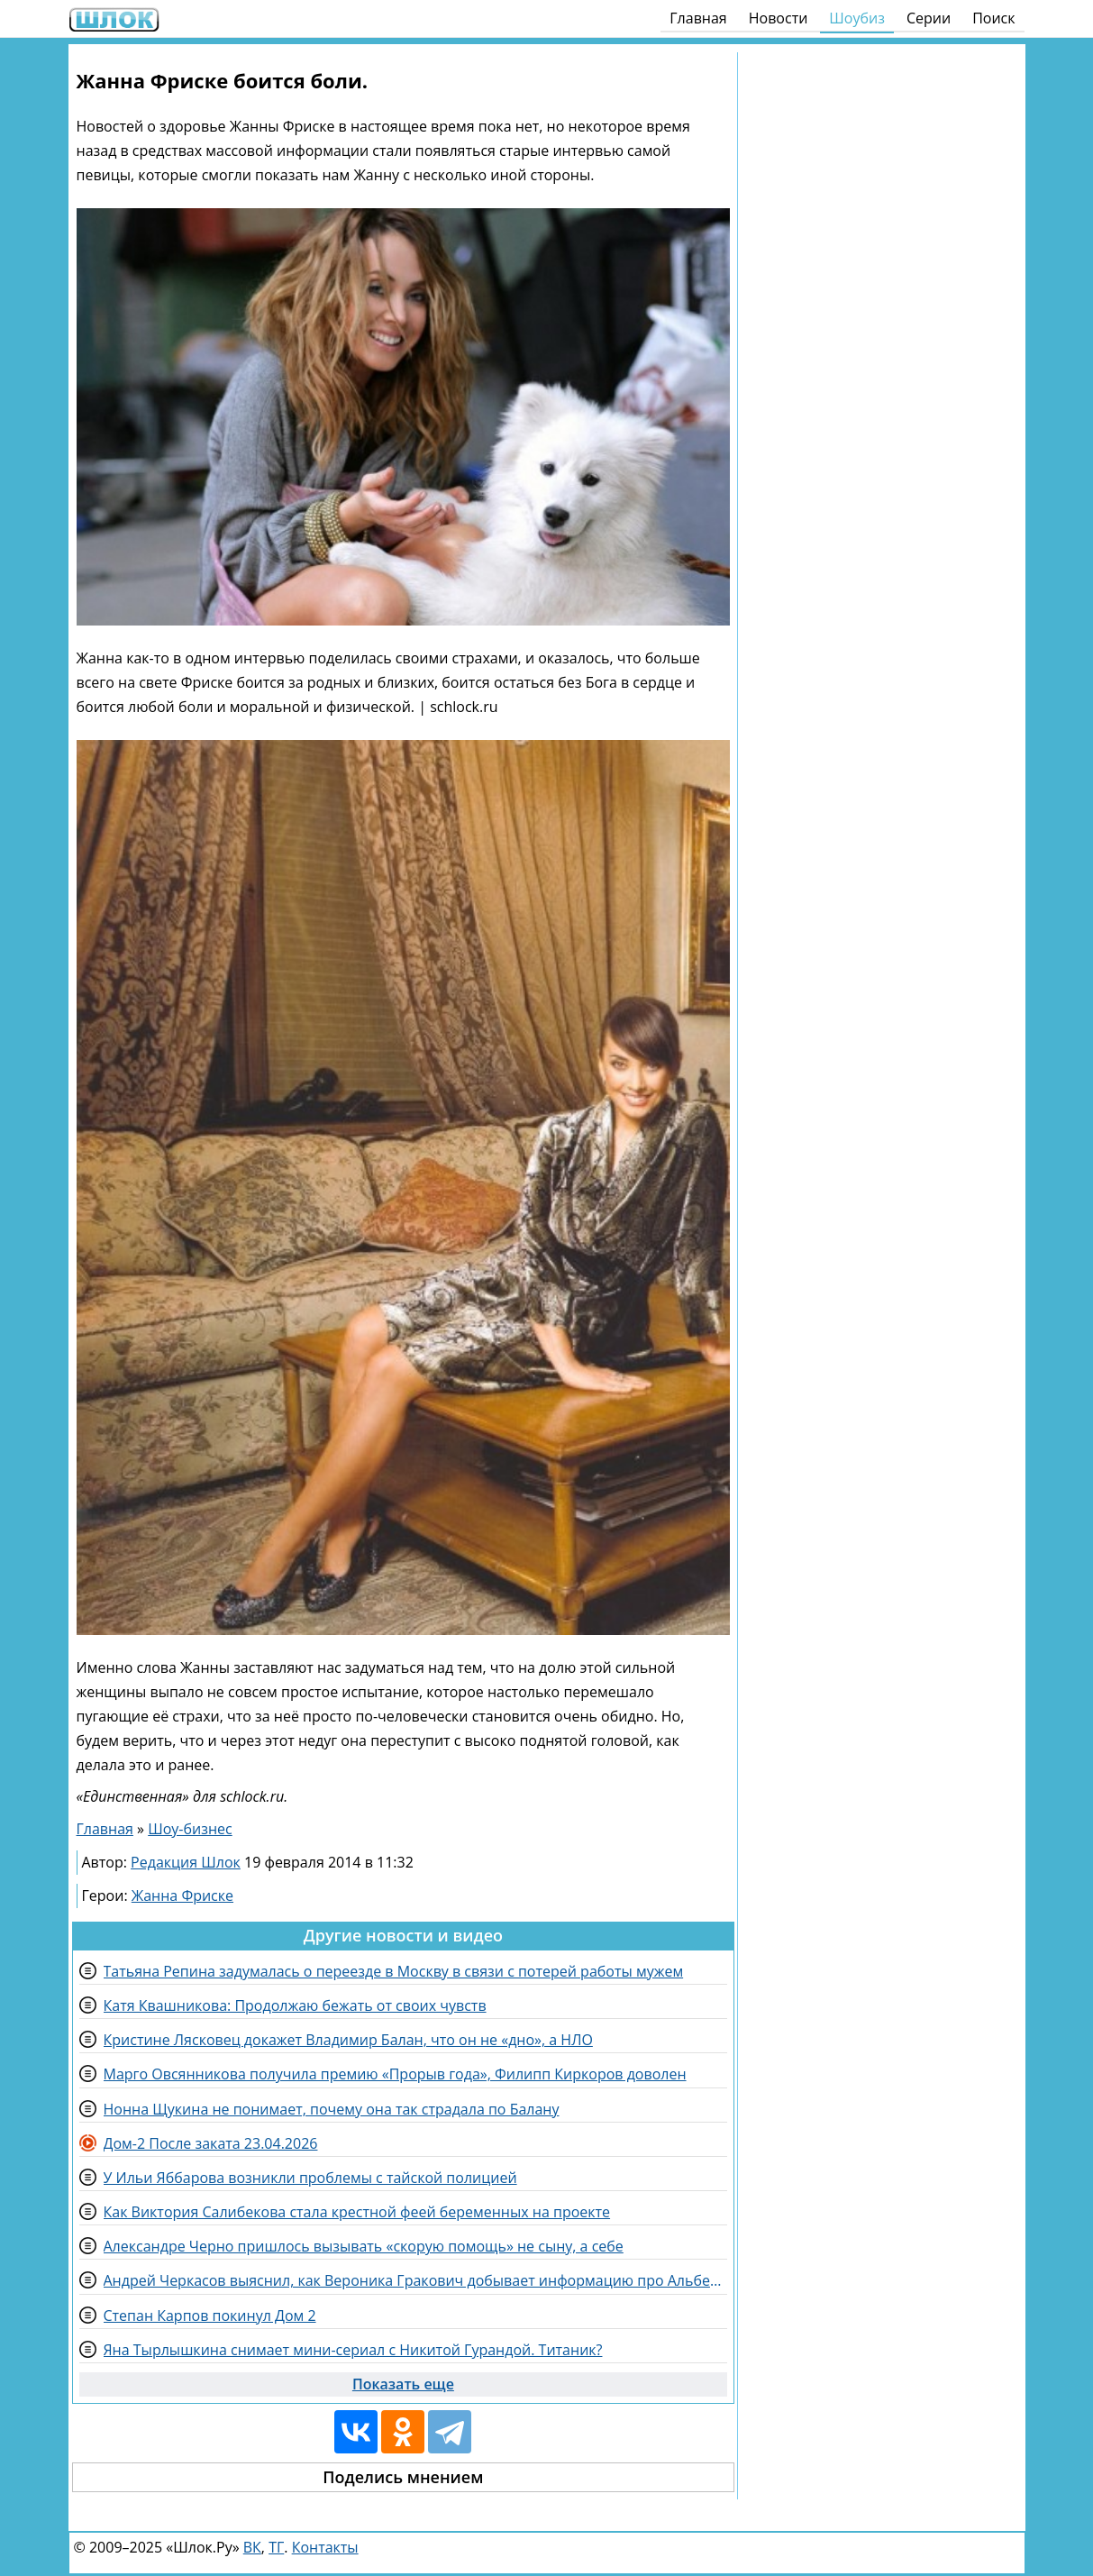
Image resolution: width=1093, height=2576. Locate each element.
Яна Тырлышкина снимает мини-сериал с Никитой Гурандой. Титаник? (353, 2350)
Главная (697, 18)
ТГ (276, 2547)
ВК (252, 2547)
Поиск (993, 18)
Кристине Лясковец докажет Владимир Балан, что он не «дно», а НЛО (348, 2040)
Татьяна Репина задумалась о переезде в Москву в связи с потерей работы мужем (394, 1971)
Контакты (325, 2547)
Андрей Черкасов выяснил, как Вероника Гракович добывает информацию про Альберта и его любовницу (416, 2280)
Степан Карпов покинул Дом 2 (210, 2315)
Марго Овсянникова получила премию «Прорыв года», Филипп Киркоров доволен (395, 2074)
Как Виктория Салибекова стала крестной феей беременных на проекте (357, 2212)
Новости (778, 18)
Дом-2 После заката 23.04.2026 (211, 2143)
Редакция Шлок (186, 1862)
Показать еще (403, 2384)
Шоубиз (857, 18)
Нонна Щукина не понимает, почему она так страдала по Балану (332, 2109)
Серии (928, 18)
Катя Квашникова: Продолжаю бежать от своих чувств (295, 2005)
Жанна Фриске (182, 1895)
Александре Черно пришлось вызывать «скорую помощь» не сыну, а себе (364, 2246)
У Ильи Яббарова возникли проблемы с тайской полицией (310, 2178)
